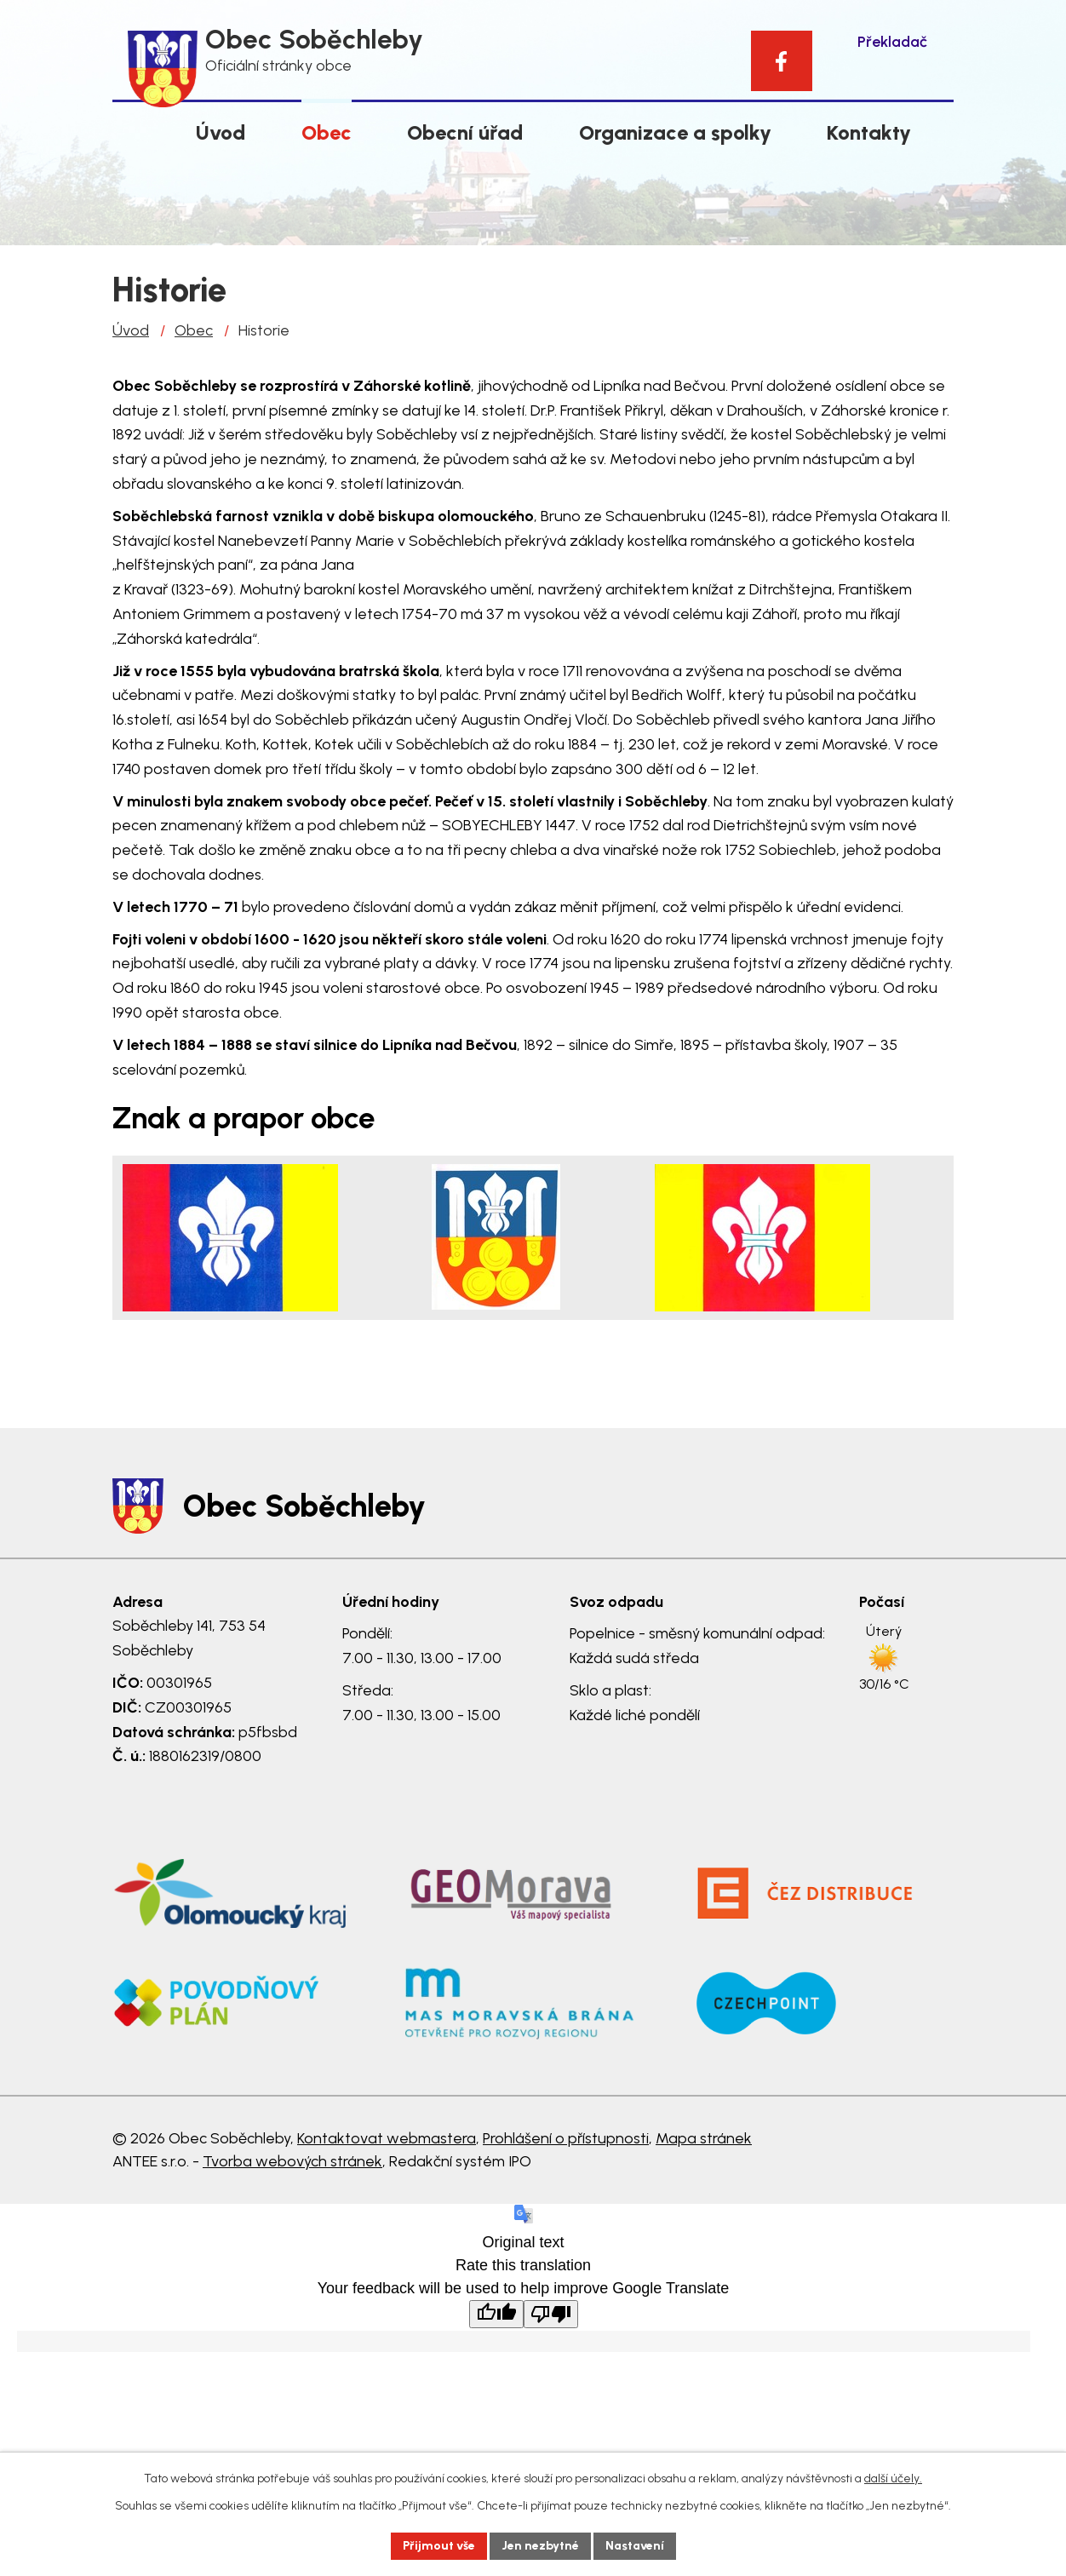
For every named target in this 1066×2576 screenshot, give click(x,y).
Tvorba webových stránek (292, 2161)
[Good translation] (496, 2314)
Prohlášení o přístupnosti (566, 2138)
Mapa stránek (704, 2138)
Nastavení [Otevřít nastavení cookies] (634, 2546)
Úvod (220, 132)
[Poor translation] (551, 2314)
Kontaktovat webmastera (386, 2138)
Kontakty (869, 132)
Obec (326, 132)
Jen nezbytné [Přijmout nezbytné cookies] (540, 2546)
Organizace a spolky (675, 132)
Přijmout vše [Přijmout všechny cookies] (439, 2546)
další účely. (893, 2478)
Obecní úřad (465, 132)
